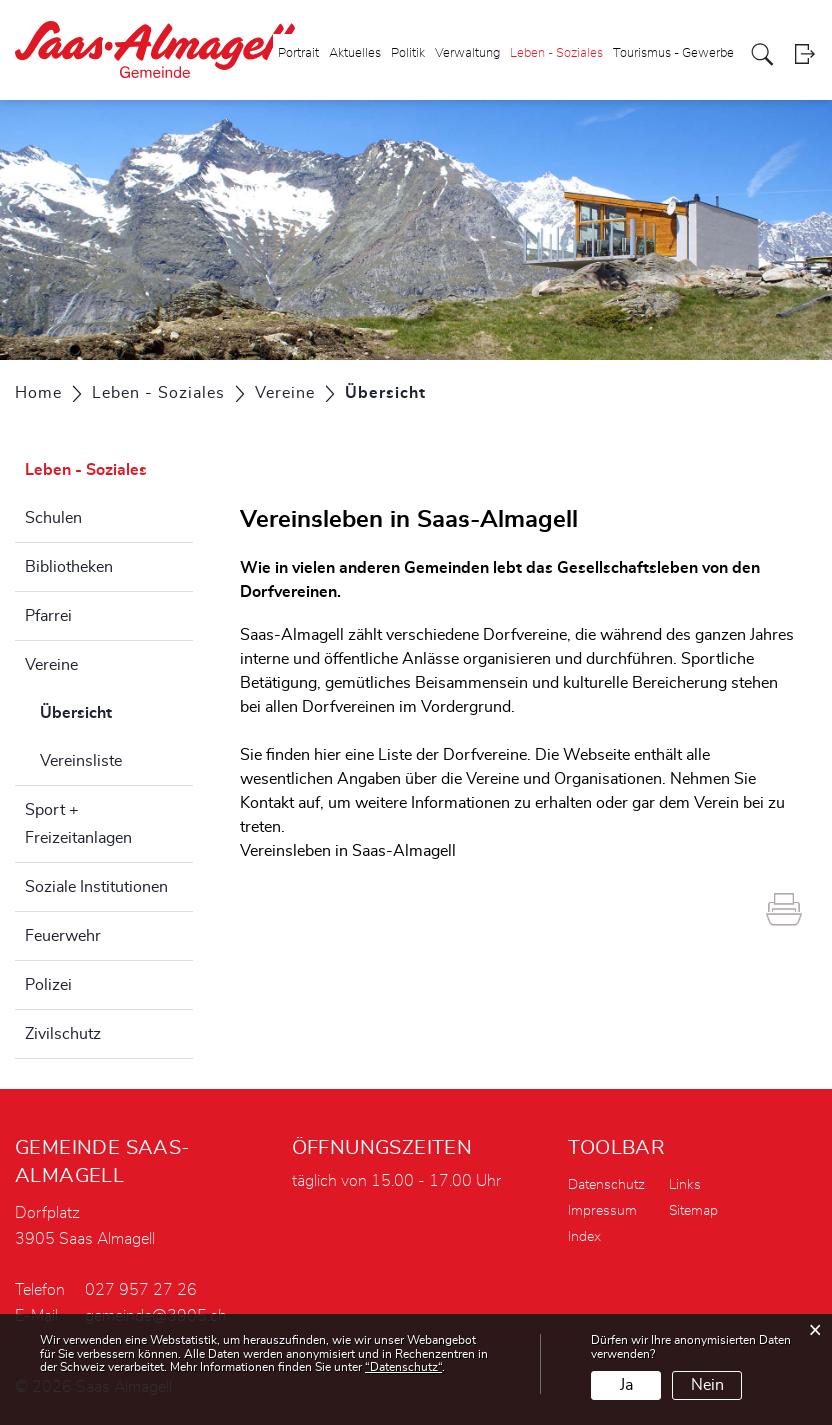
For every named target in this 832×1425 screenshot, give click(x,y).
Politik (408, 53)
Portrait (298, 53)
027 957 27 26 (141, 1290)
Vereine (51, 665)
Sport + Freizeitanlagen (78, 824)
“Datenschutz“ (403, 1367)
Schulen (53, 518)
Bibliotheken (69, 567)
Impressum (602, 1211)
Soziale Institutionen (96, 887)
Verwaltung (467, 53)
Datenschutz (606, 1185)
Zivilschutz (63, 1034)
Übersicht (116, 710)
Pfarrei (48, 616)
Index (584, 1237)
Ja (626, 1385)
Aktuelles (355, 53)
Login (804, 54)
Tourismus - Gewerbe (673, 53)
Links (685, 1185)
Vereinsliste (81, 761)
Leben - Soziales (556, 53)
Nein (707, 1385)
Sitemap (693, 1211)
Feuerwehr (63, 936)
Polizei (48, 985)
